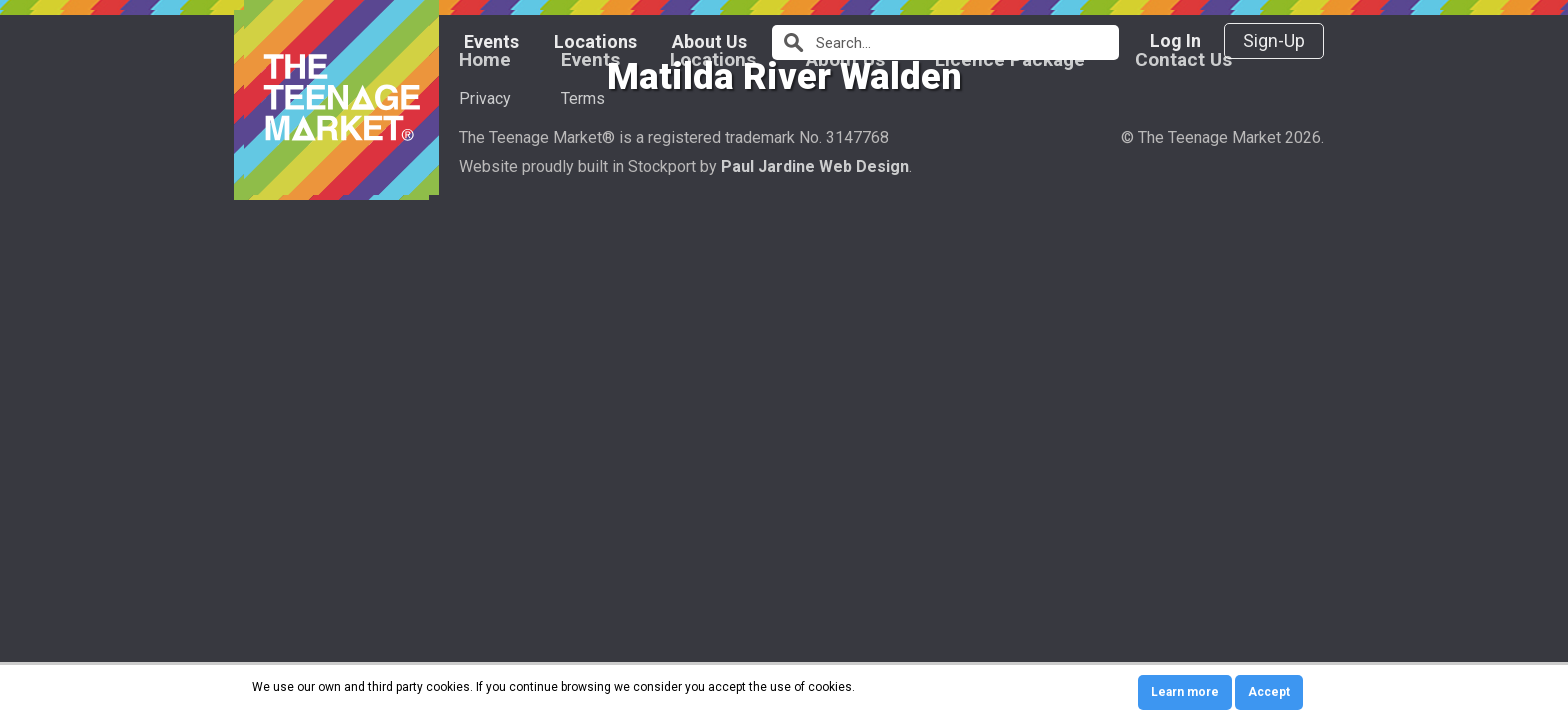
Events (491, 41)
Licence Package (1010, 439)
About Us (709, 41)
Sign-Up (1274, 40)
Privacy (485, 478)
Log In (1175, 40)
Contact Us (1183, 439)
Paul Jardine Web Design (815, 546)
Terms (583, 478)
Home (485, 439)
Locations (595, 41)
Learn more (1185, 692)
